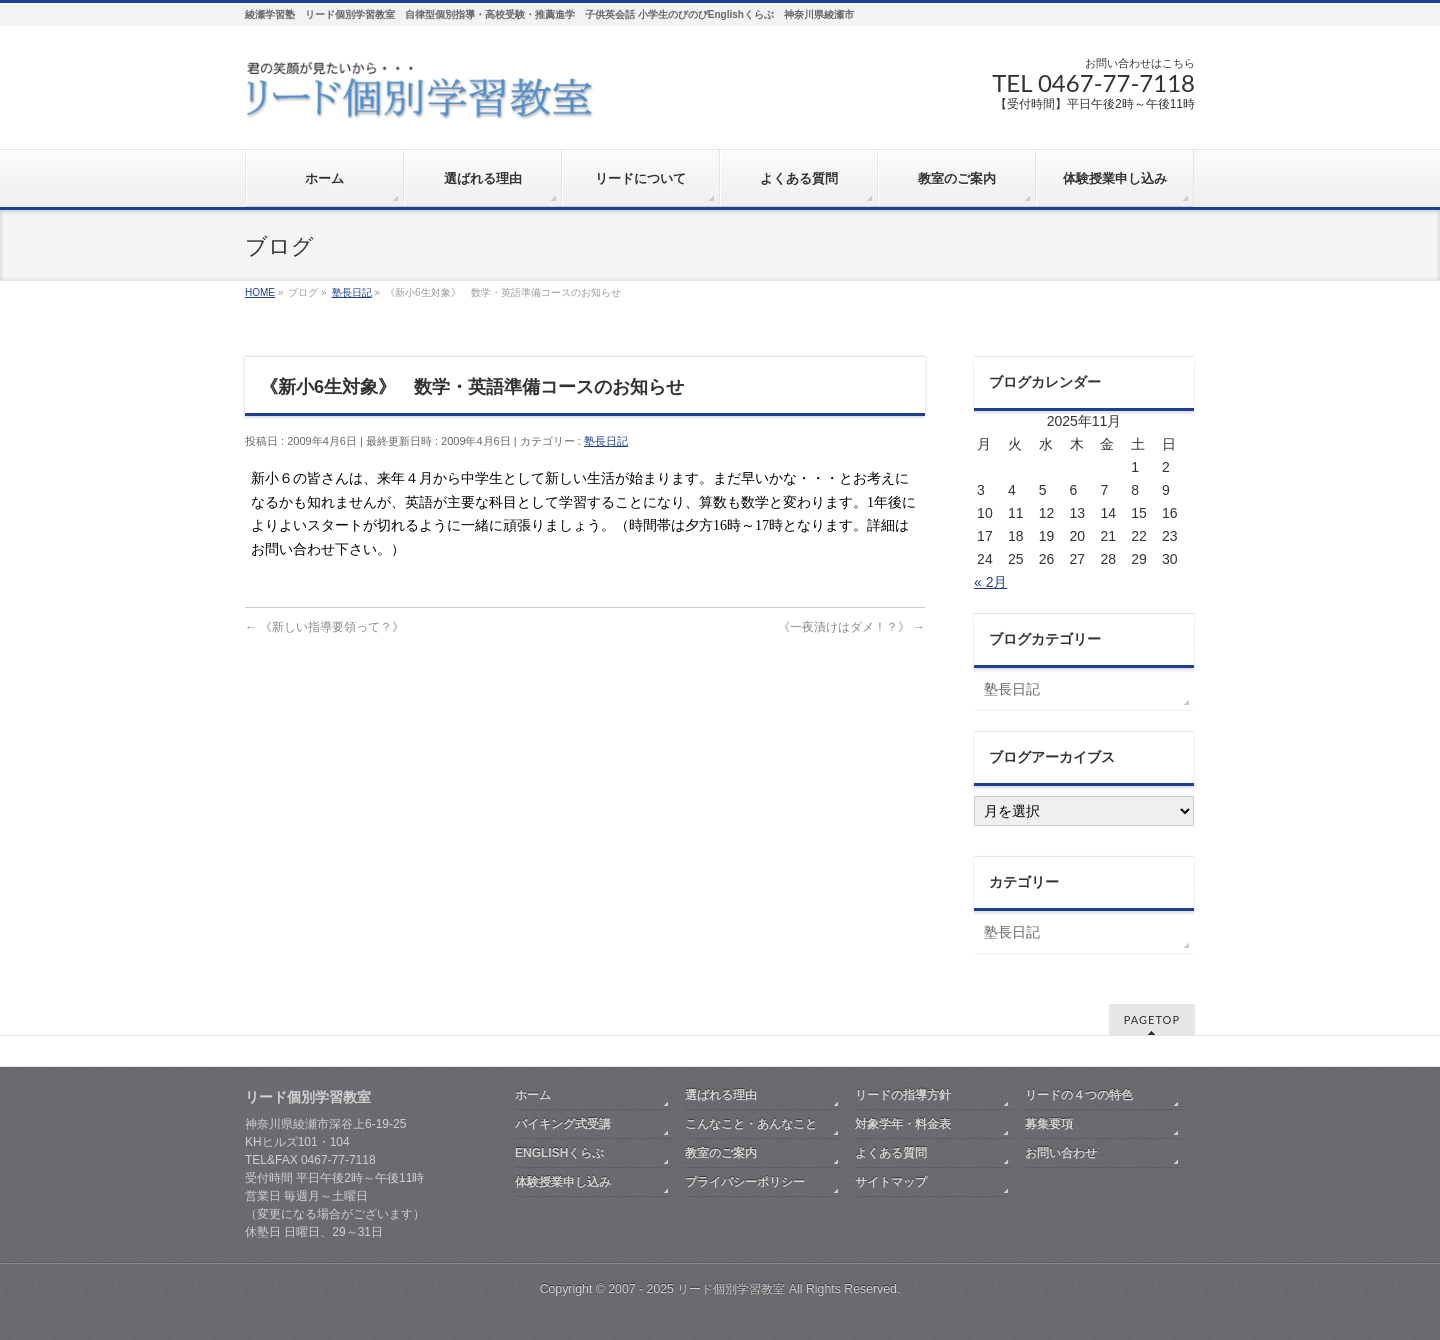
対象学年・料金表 (903, 1124)
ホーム (533, 1095)
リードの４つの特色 (1079, 1095)
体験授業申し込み (563, 1182)
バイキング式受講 (563, 1124)
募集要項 (1049, 1124)
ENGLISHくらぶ (559, 1153)
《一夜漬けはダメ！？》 (851, 627)
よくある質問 (891, 1153)
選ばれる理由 (721, 1095)
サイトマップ (891, 1182)
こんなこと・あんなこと (751, 1124)
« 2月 (990, 582)
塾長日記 (606, 441)
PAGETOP (1152, 1019)
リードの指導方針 (903, 1095)
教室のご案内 (721, 1153)
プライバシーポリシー (745, 1182)
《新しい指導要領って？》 (324, 627)
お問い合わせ (1061, 1153)
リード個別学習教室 (731, 1289)
